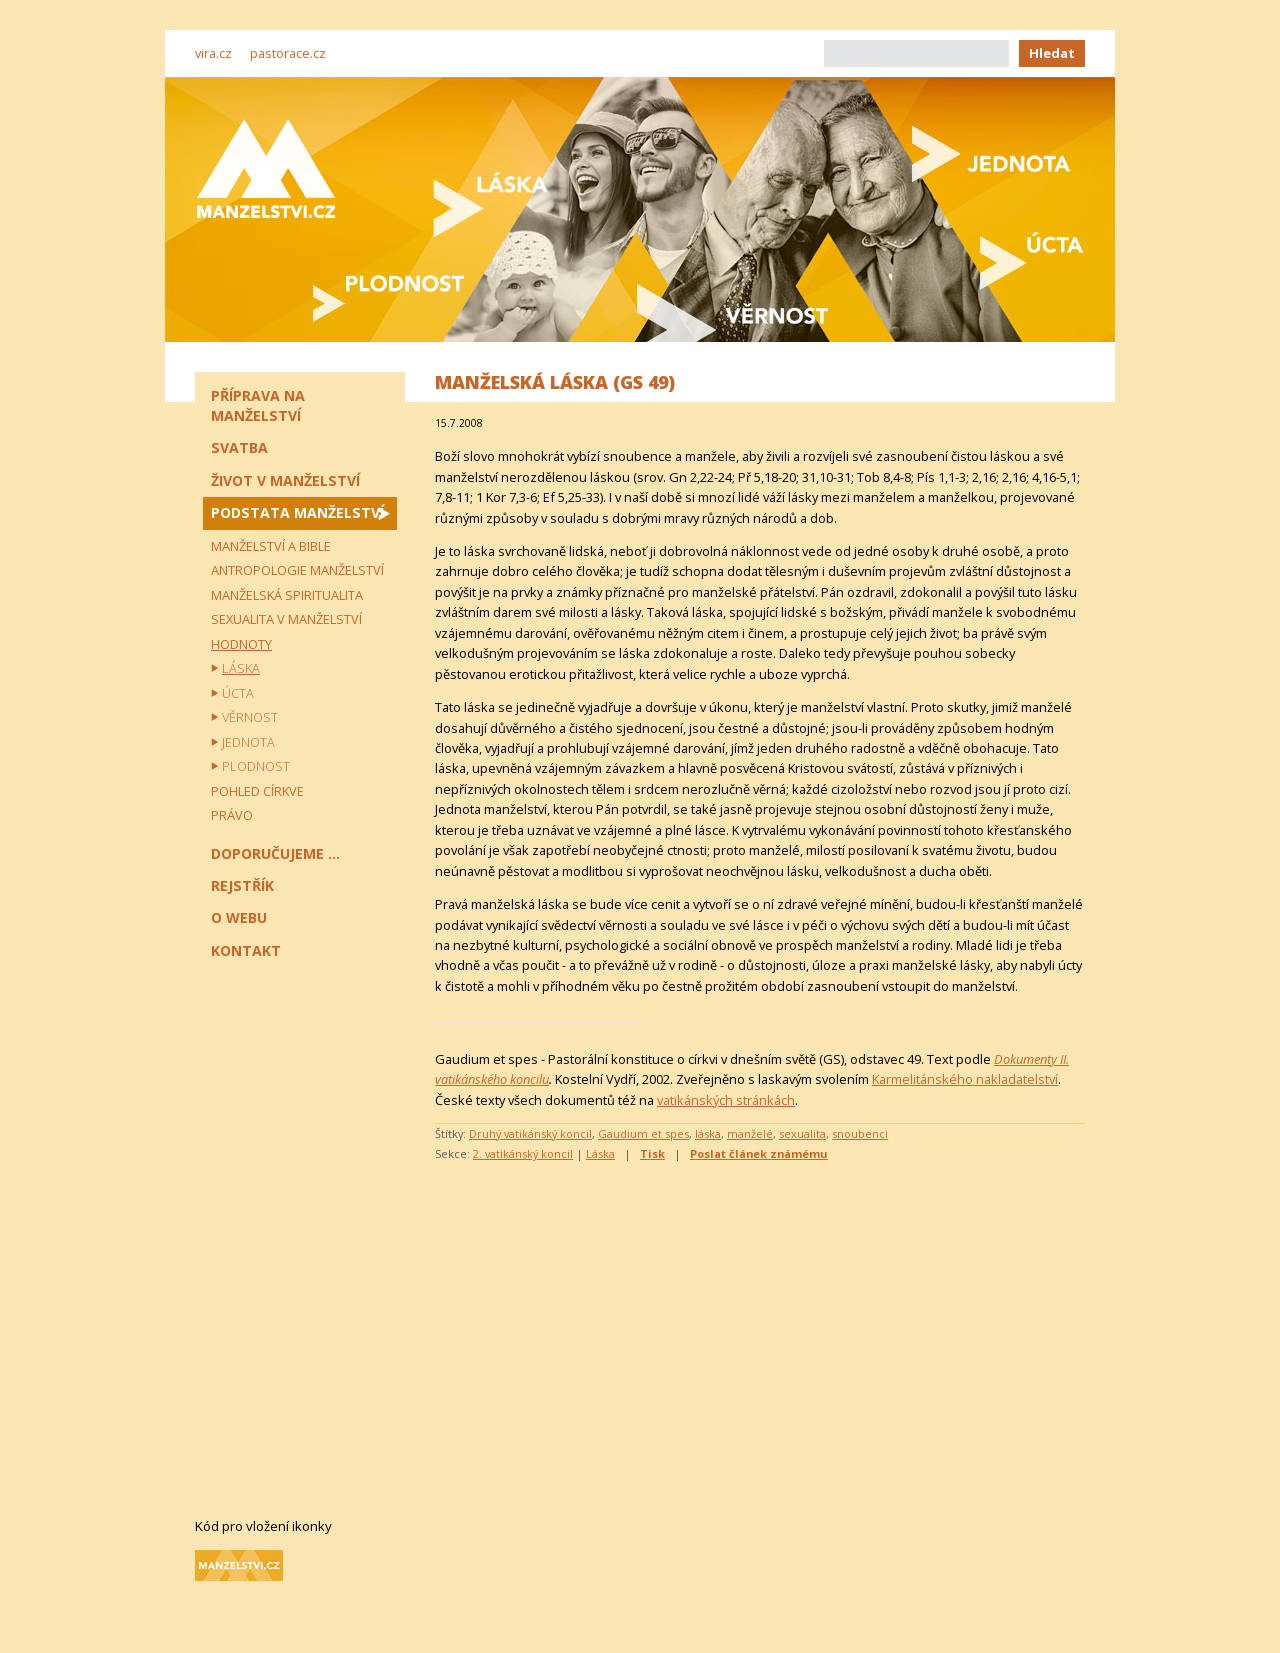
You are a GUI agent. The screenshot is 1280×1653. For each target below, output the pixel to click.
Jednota (248, 742)
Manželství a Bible (271, 546)
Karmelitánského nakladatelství (965, 1079)
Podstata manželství (297, 512)
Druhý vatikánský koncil (530, 1133)
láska (708, 1133)
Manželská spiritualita (287, 595)
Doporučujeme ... (275, 853)
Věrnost (250, 717)
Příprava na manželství (258, 405)
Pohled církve (257, 791)
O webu (239, 917)
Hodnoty (241, 644)
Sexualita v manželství (286, 619)
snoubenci (860, 1133)
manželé (750, 1133)
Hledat (1052, 53)
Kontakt (246, 950)
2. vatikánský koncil (523, 1153)
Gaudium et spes (643, 1133)
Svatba (239, 447)
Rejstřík (242, 885)
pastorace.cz (288, 53)
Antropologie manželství (297, 570)
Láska (600, 1153)
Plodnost (256, 766)
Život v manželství (285, 480)
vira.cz (213, 53)
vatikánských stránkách (726, 1100)
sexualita (802, 1133)
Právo (232, 815)
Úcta (238, 693)
